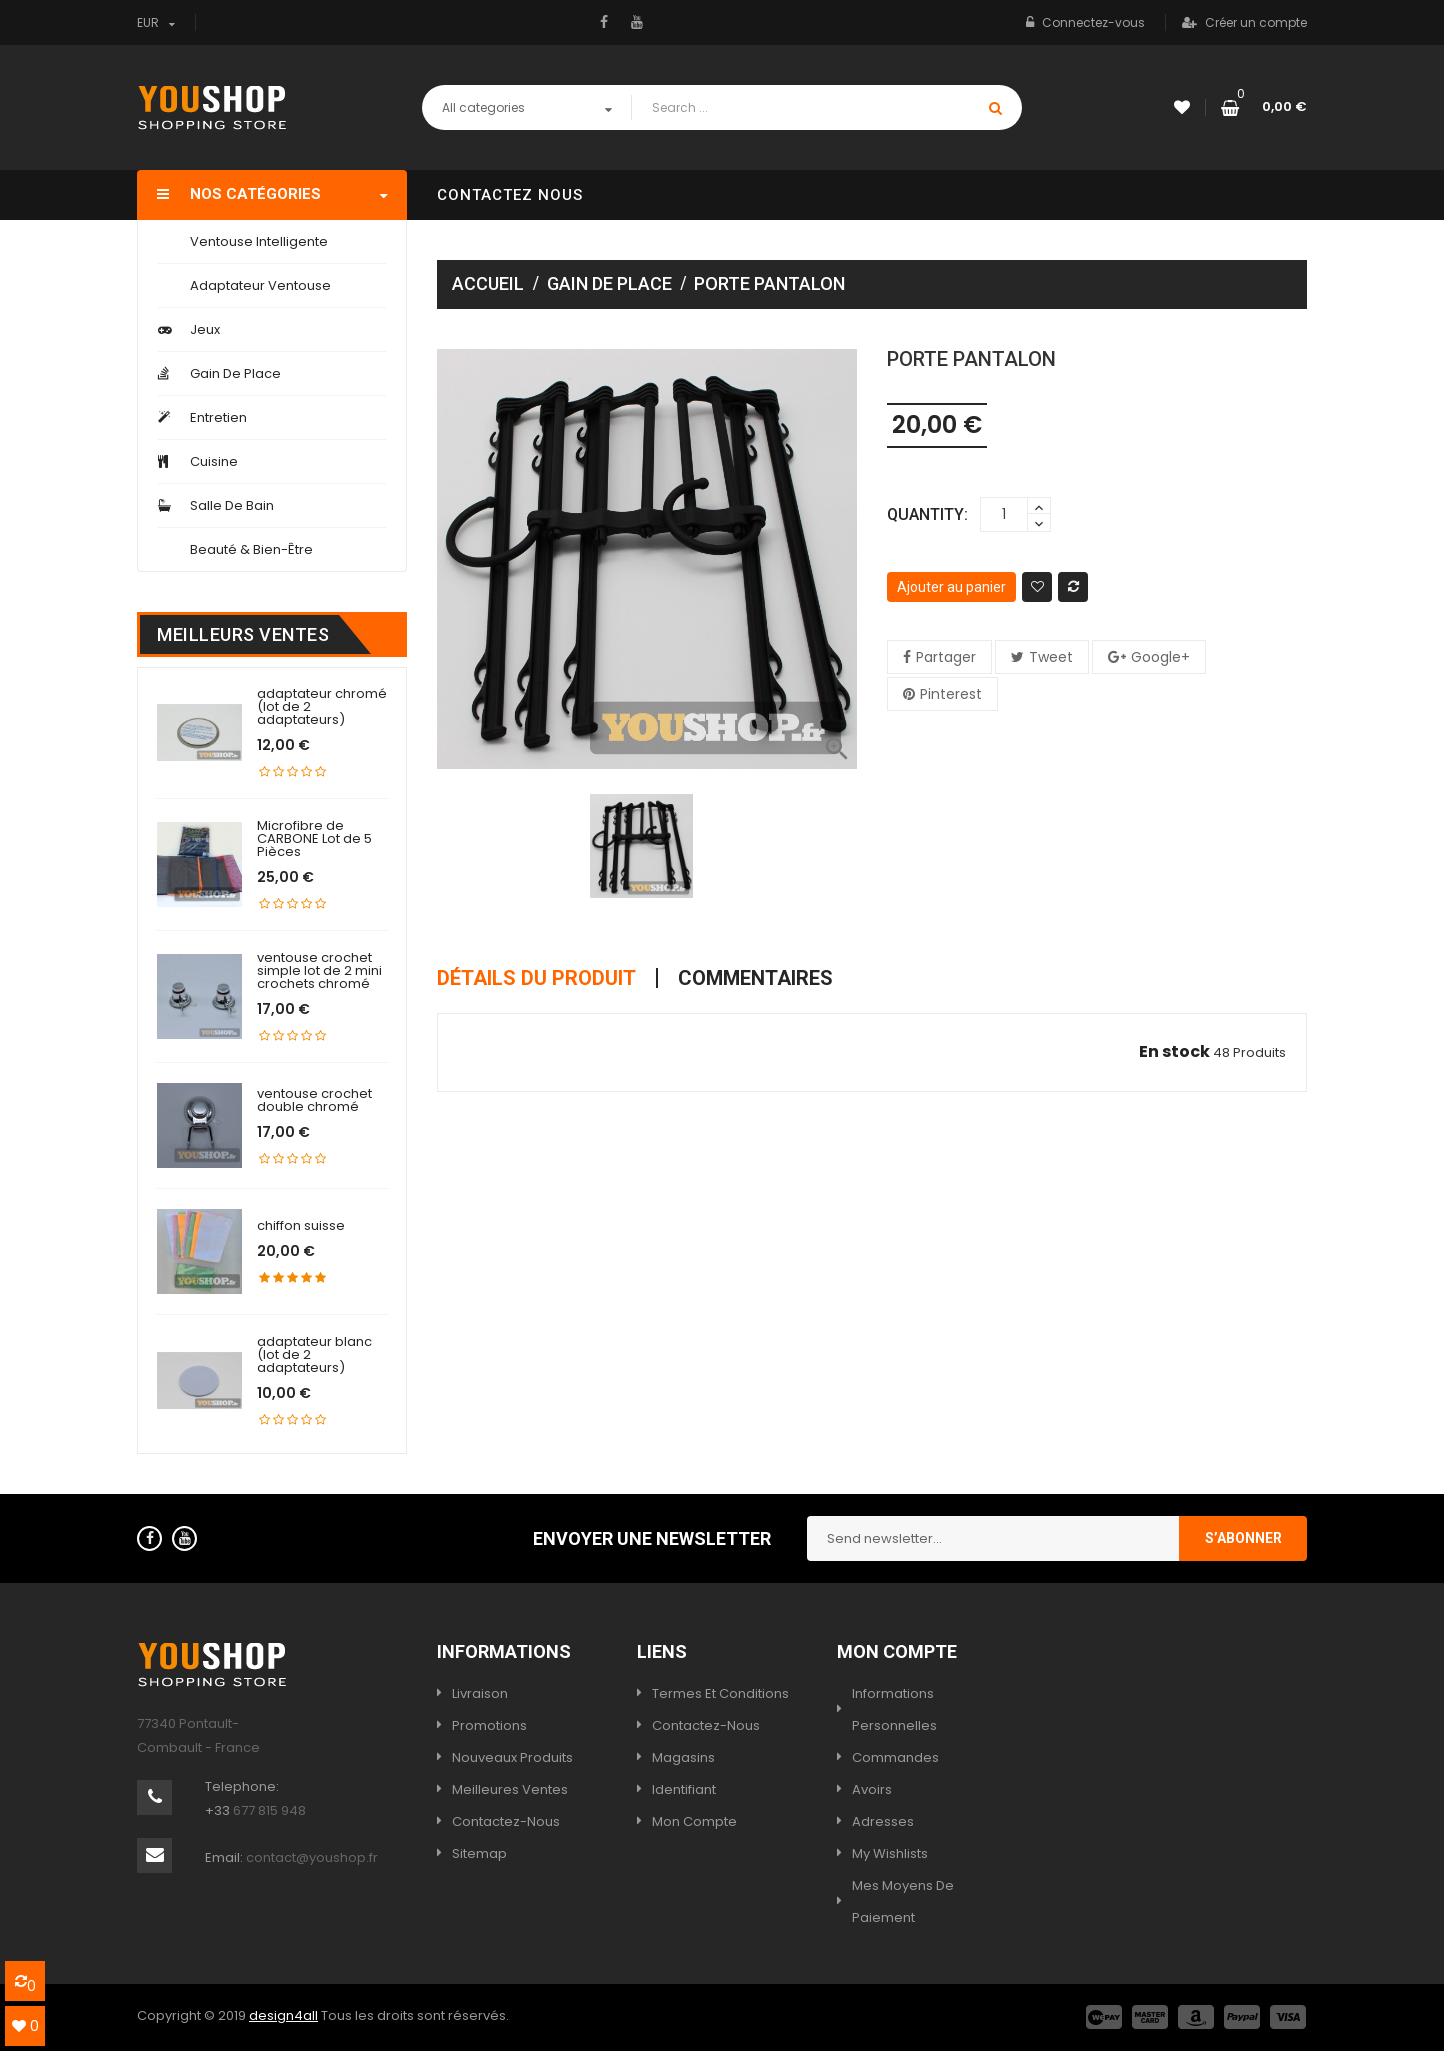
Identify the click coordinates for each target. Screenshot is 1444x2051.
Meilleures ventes (510, 1789)
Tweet (1051, 657)
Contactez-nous (506, 1821)
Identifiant (684, 1789)
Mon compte (694, 1821)
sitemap (479, 1853)
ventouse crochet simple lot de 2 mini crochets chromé (319, 970)
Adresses (883, 1821)
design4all (283, 2015)
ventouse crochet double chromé (314, 1100)
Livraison (480, 1693)
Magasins (683, 1757)
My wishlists (890, 1853)
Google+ (1160, 657)
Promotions (489, 1725)
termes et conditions (720, 1693)
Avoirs (872, 1789)
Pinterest (951, 694)
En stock (1174, 1052)
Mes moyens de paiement (903, 1901)
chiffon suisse (301, 1225)
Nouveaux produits (512, 1757)
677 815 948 (269, 1810)
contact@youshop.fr (312, 1857)
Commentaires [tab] (755, 978)
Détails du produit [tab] (536, 978)
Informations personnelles (894, 1709)
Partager (946, 657)
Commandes (895, 1757)
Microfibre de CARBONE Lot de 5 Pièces (314, 838)
